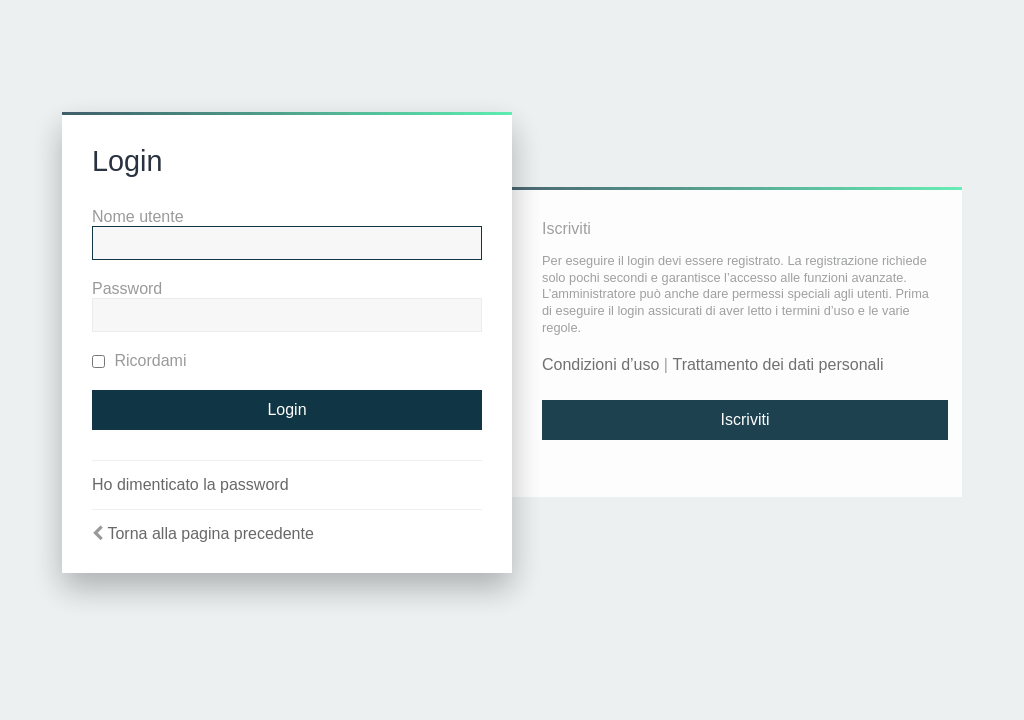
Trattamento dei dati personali (777, 364)
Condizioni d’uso (600, 364)
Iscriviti (745, 419)
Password (127, 288)
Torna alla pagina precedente (210, 533)
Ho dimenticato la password (190, 484)
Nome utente (138, 216)
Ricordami (139, 360)
